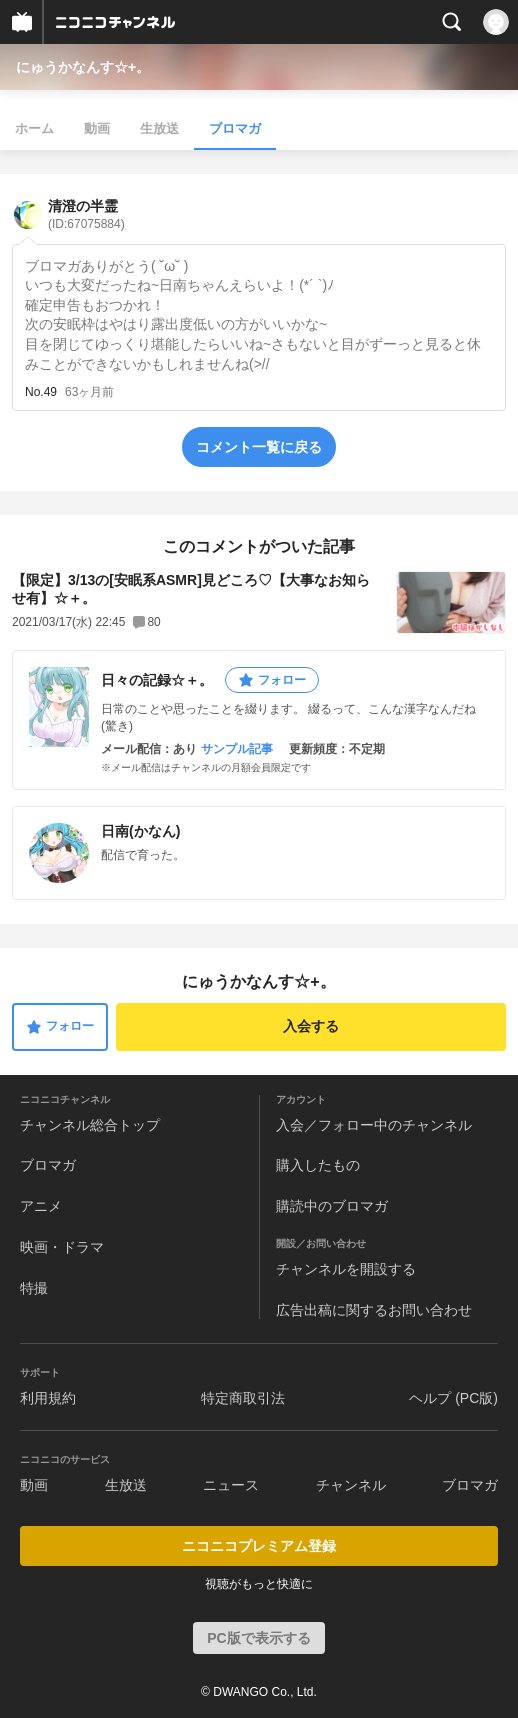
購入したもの (318, 1165)
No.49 (41, 392)
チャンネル (351, 1485)
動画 (97, 128)
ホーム (34, 128)
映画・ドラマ (62, 1247)
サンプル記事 (237, 749)
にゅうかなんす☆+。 (83, 67)
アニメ (41, 1206)
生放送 (159, 128)
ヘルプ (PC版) (453, 1398)
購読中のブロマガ (332, 1206)
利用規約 (48, 1398)
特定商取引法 (243, 1398)
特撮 (34, 1288)
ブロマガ (235, 128)
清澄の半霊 (86, 214)
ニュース (231, 1485)
